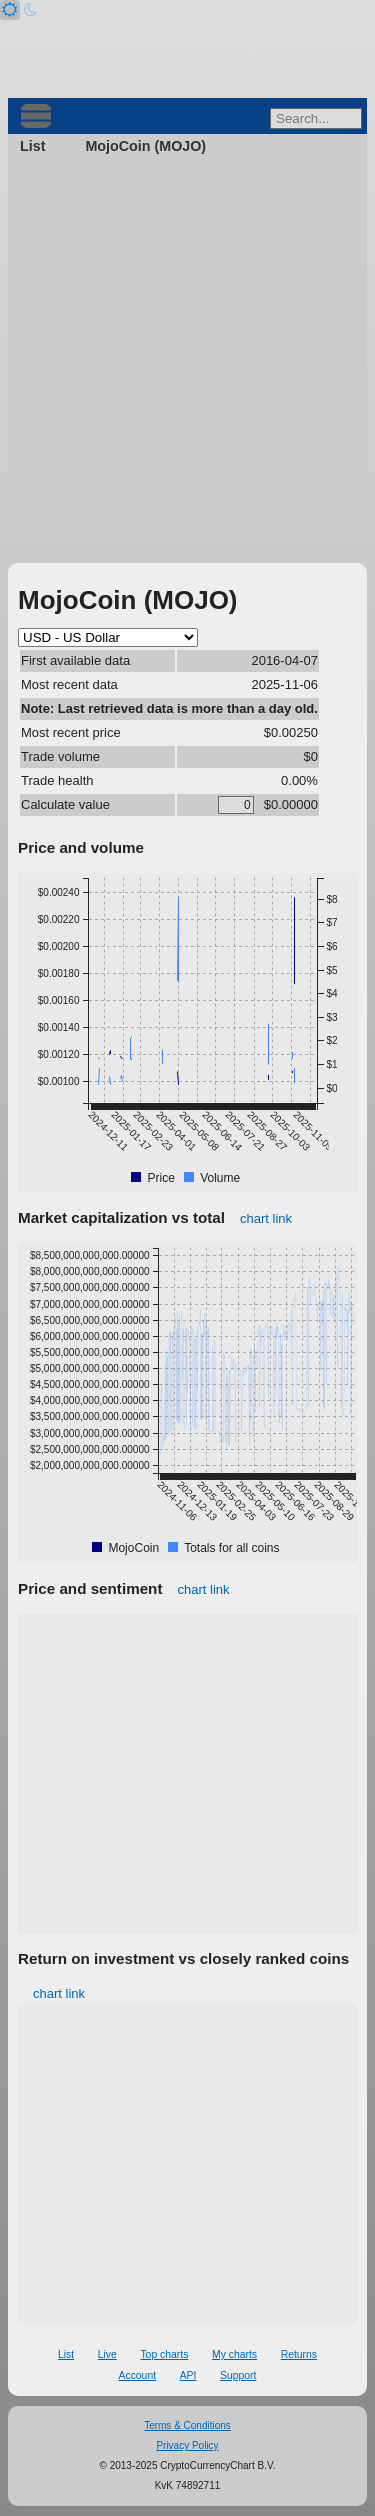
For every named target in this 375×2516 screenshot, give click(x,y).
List (32, 146)
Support (238, 2375)
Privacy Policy (187, 2445)
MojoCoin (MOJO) (145, 146)
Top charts (164, 2354)
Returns (299, 2354)
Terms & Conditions (187, 2425)
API (188, 2375)
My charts (234, 2354)
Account (138, 2375)
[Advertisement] (187, 355)
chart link (266, 1218)
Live (107, 2354)
